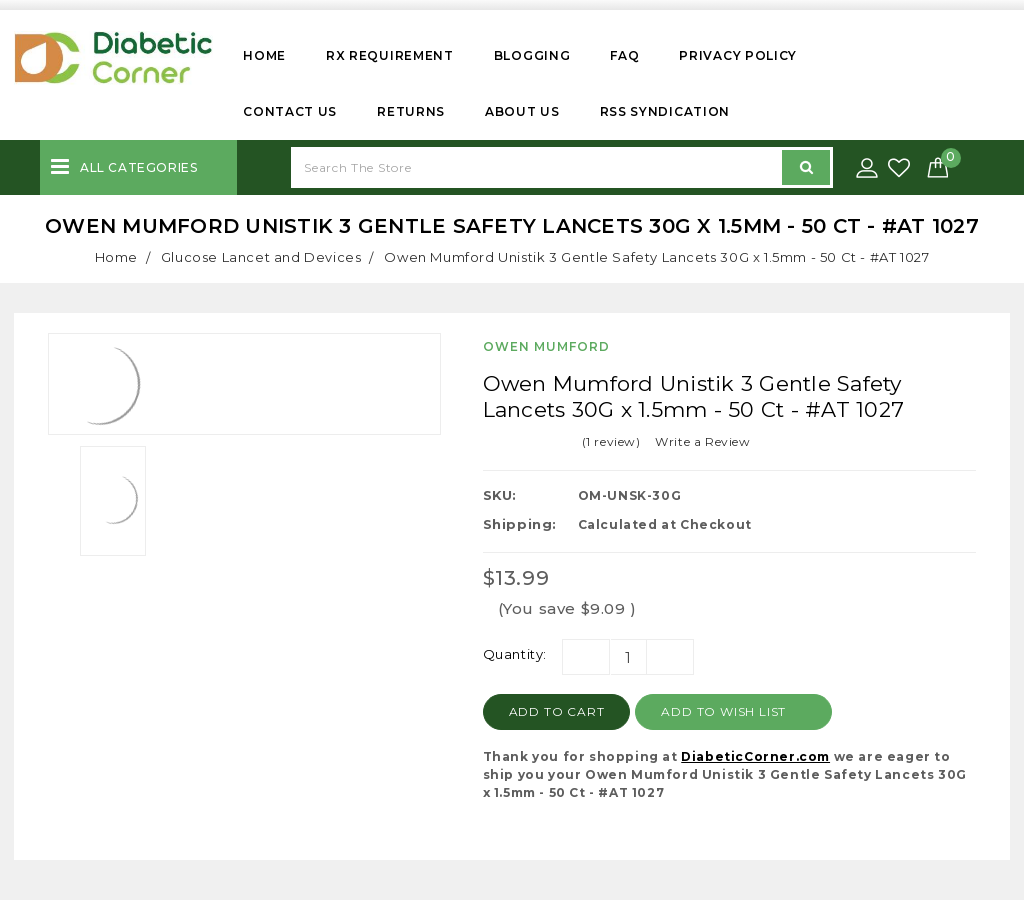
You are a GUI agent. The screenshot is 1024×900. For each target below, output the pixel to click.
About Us (522, 111)
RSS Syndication (665, 111)
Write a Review (702, 441)
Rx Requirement (390, 55)
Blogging (532, 55)
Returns (411, 111)
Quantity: (515, 654)
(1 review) (611, 441)
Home (264, 55)
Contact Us (290, 111)
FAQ (624, 55)
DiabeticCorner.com (755, 756)
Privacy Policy (738, 55)
